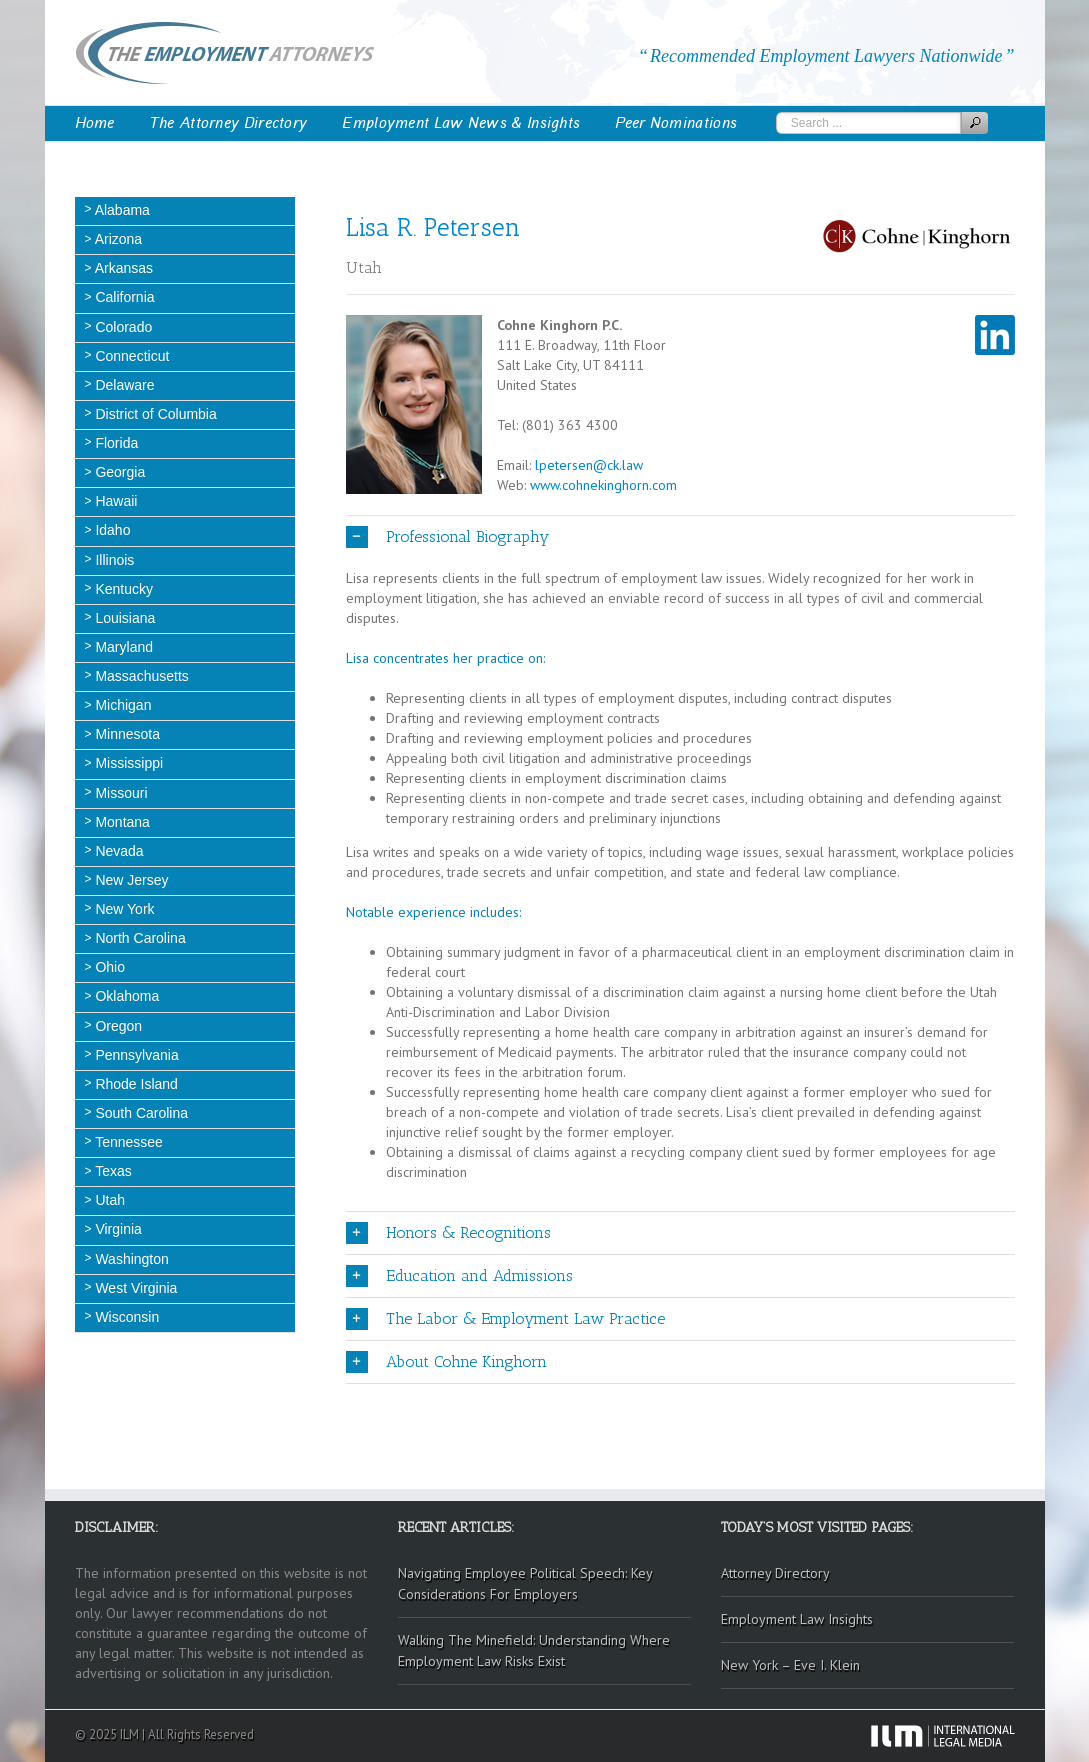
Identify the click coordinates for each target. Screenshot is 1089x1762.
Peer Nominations (676, 123)
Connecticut (131, 356)
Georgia (119, 472)
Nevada (118, 851)
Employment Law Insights (797, 1619)
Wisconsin (126, 1317)
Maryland (122, 647)
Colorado (122, 327)
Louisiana (124, 618)
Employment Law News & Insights (461, 123)
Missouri (120, 793)
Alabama (121, 210)
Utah (108, 1200)
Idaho (111, 530)
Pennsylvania (135, 1055)
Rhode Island (135, 1084)
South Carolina (140, 1113)
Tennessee (127, 1142)
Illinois (113, 560)
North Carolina (139, 938)
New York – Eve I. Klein (790, 1665)
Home (95, 123)
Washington (130, 1259)
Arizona (117, 239)
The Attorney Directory (229, 123)
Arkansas (122, 268)
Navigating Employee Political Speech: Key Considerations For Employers (525, 1583)
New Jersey (130, 880)
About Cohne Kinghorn (446, 1362)
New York (123, 909)
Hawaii (115, 501)
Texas (112, 1171)
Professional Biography (447, 537)
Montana (121, 822)
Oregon (117, 1026)
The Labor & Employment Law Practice (505, 1319)
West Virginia (135, 1288)
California (123, 297)
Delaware (123, 385)
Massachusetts (140, 676)
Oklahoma (126, 996)
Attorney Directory (775, 1573)
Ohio (108, 967)
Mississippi (128, 763)
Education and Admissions (459, 1276)
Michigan (122, 705)
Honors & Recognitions (448, 1233)
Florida (115, 443)
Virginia (117, 1229)
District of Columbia (154, 414)
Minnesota (126, 734)
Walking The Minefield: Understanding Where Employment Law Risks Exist (534, 1650)
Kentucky (122, 589)
